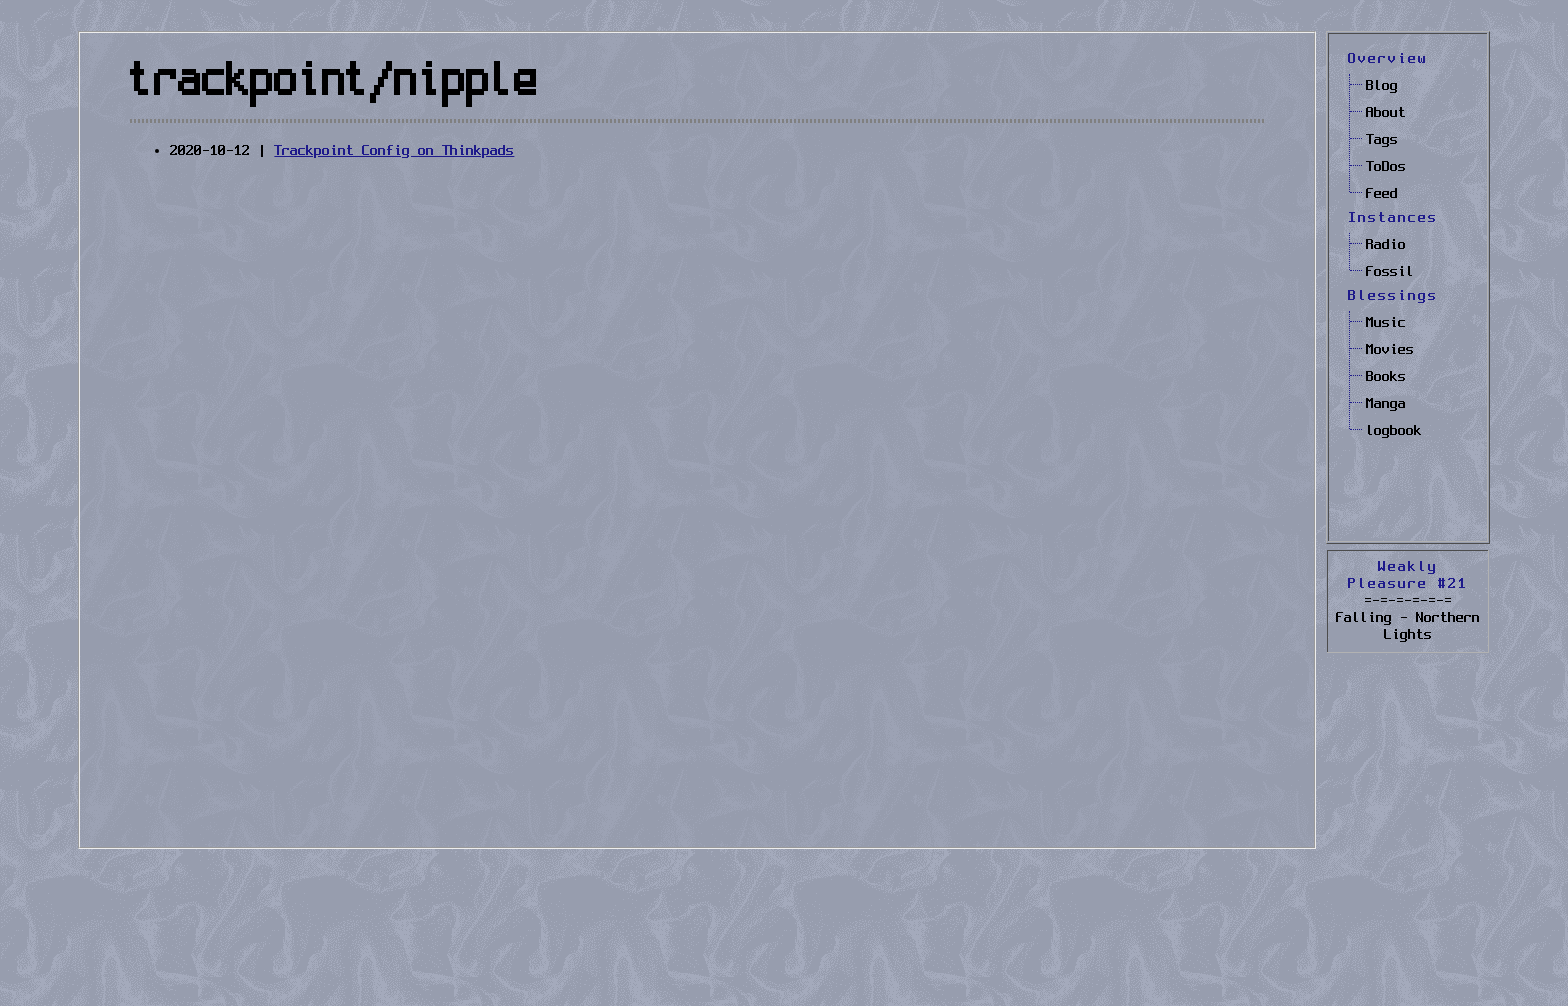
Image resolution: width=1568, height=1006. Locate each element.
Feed (1382, 194)
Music (1386, 323)
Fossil (1390, 272)
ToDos (1386, 167)
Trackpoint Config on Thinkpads (394, 151)
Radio (1386, 245)
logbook (1394, 431)
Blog (1382, 86)
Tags (1382, 140)
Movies (1390, 350)
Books (1386, 377)
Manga (1386, 404)
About (1386, 113)
